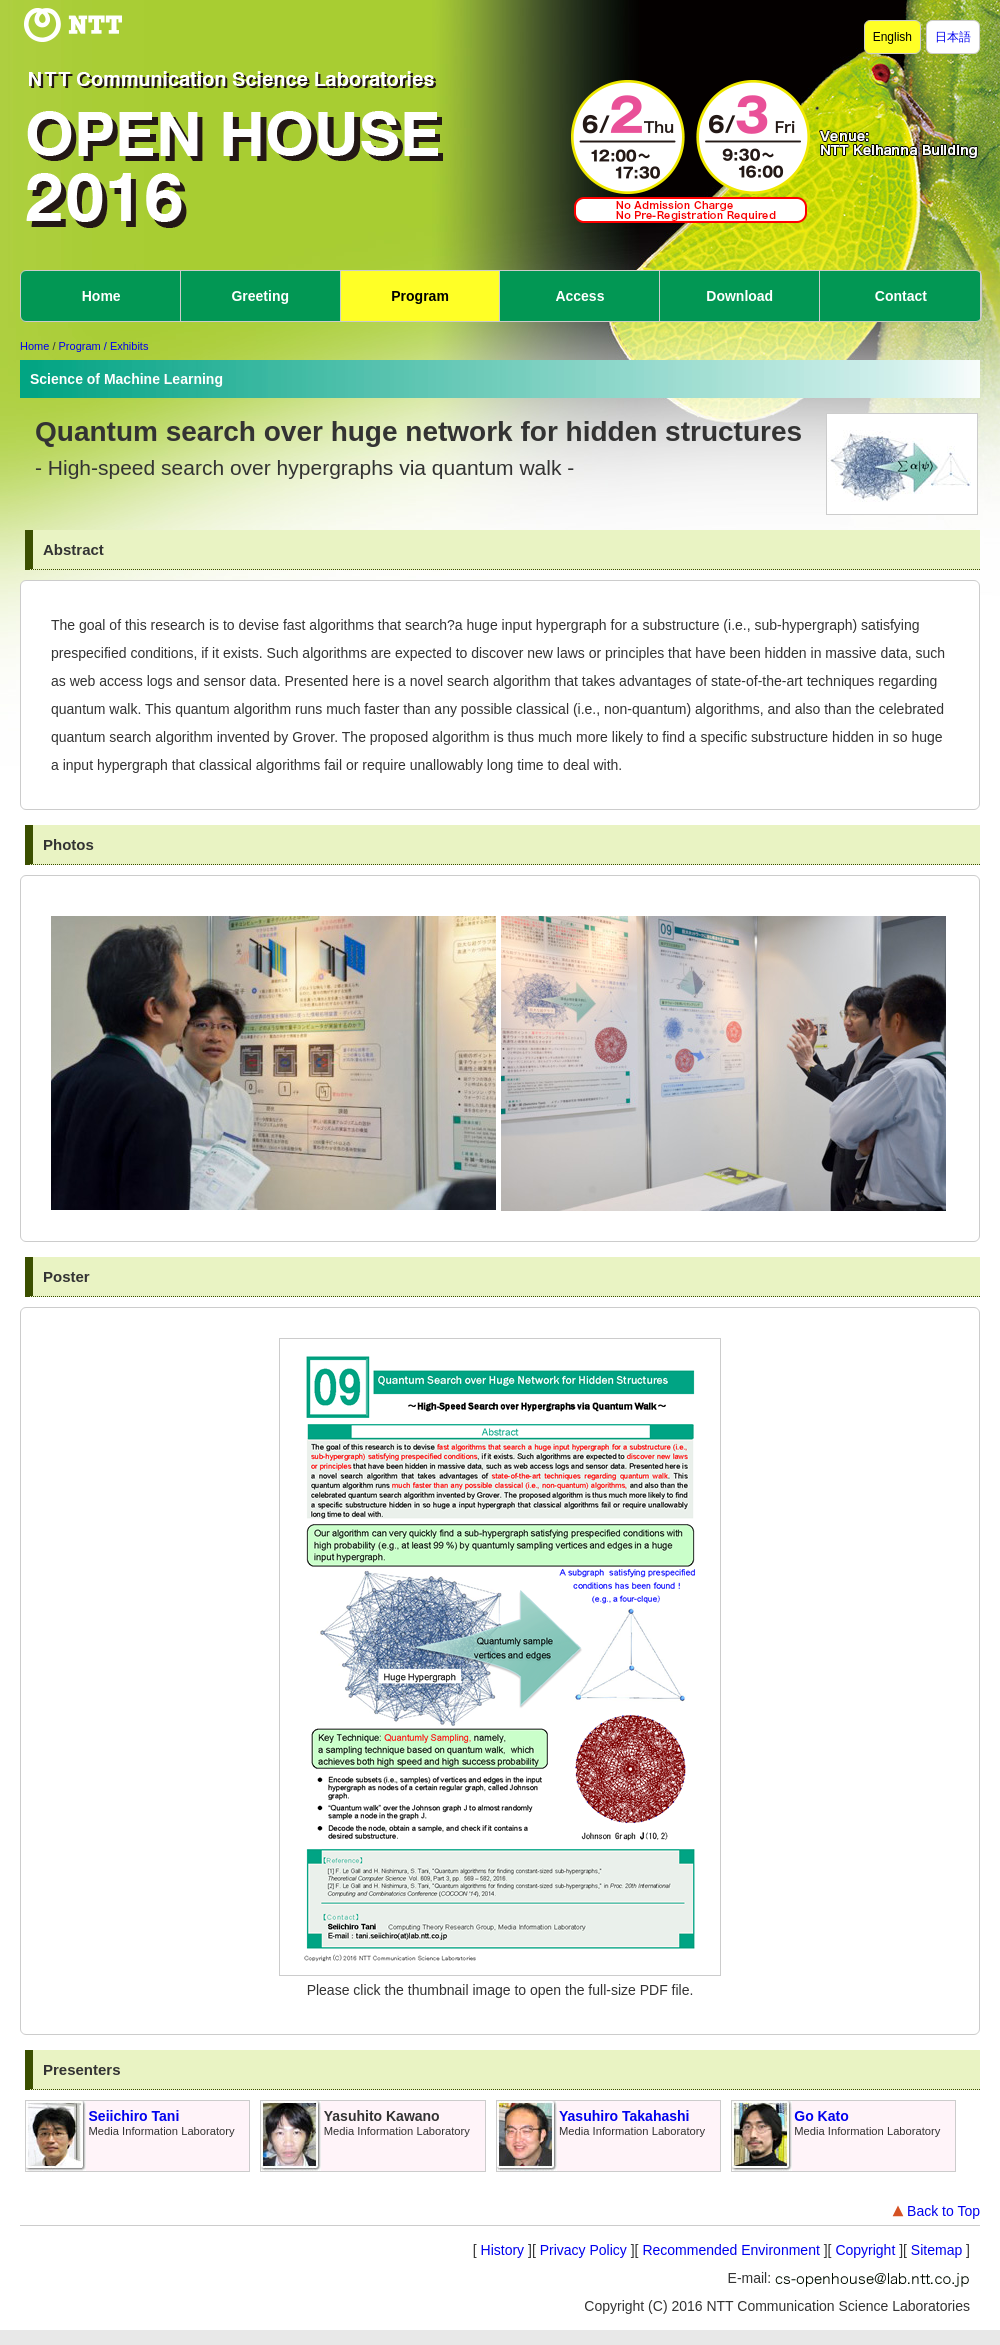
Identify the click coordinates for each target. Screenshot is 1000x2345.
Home (101, 296)
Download (739, 296)
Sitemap (936, 2250)
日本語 (953, 37)
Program (420, 296)
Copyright (865, 2250)
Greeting (260, 296)
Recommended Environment (730, 2250)
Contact (901, 296)
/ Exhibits (126, 346)
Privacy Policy (583, 2250)
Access (579, 296)
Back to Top (934, 2211)
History (503, 2250)
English (892, 37)
